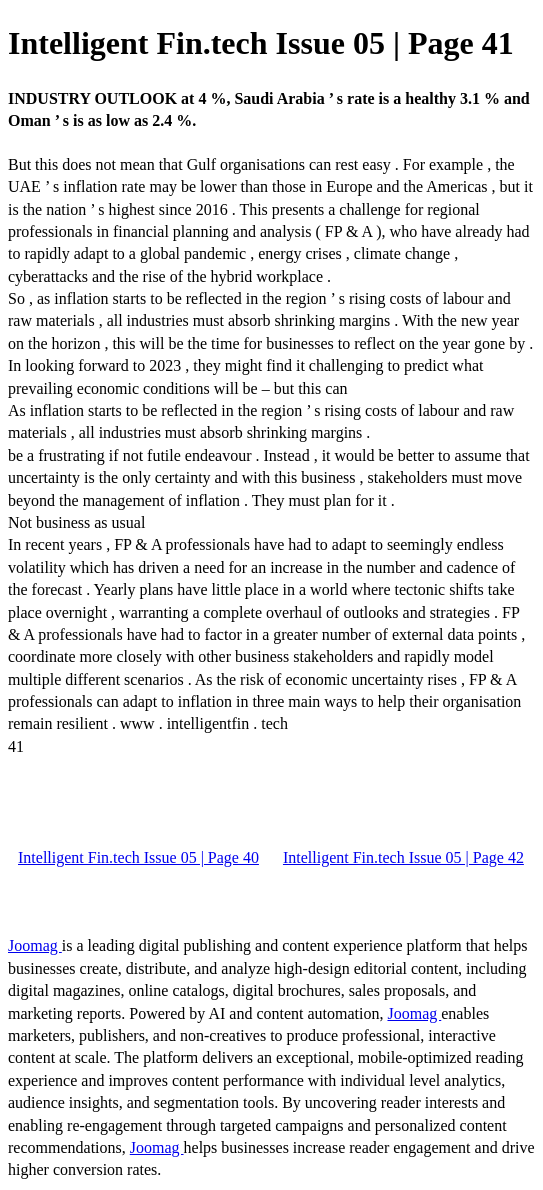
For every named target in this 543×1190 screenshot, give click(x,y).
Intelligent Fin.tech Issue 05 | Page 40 (138, 857)
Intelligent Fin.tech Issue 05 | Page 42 (403, 857)
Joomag (35, 945)
